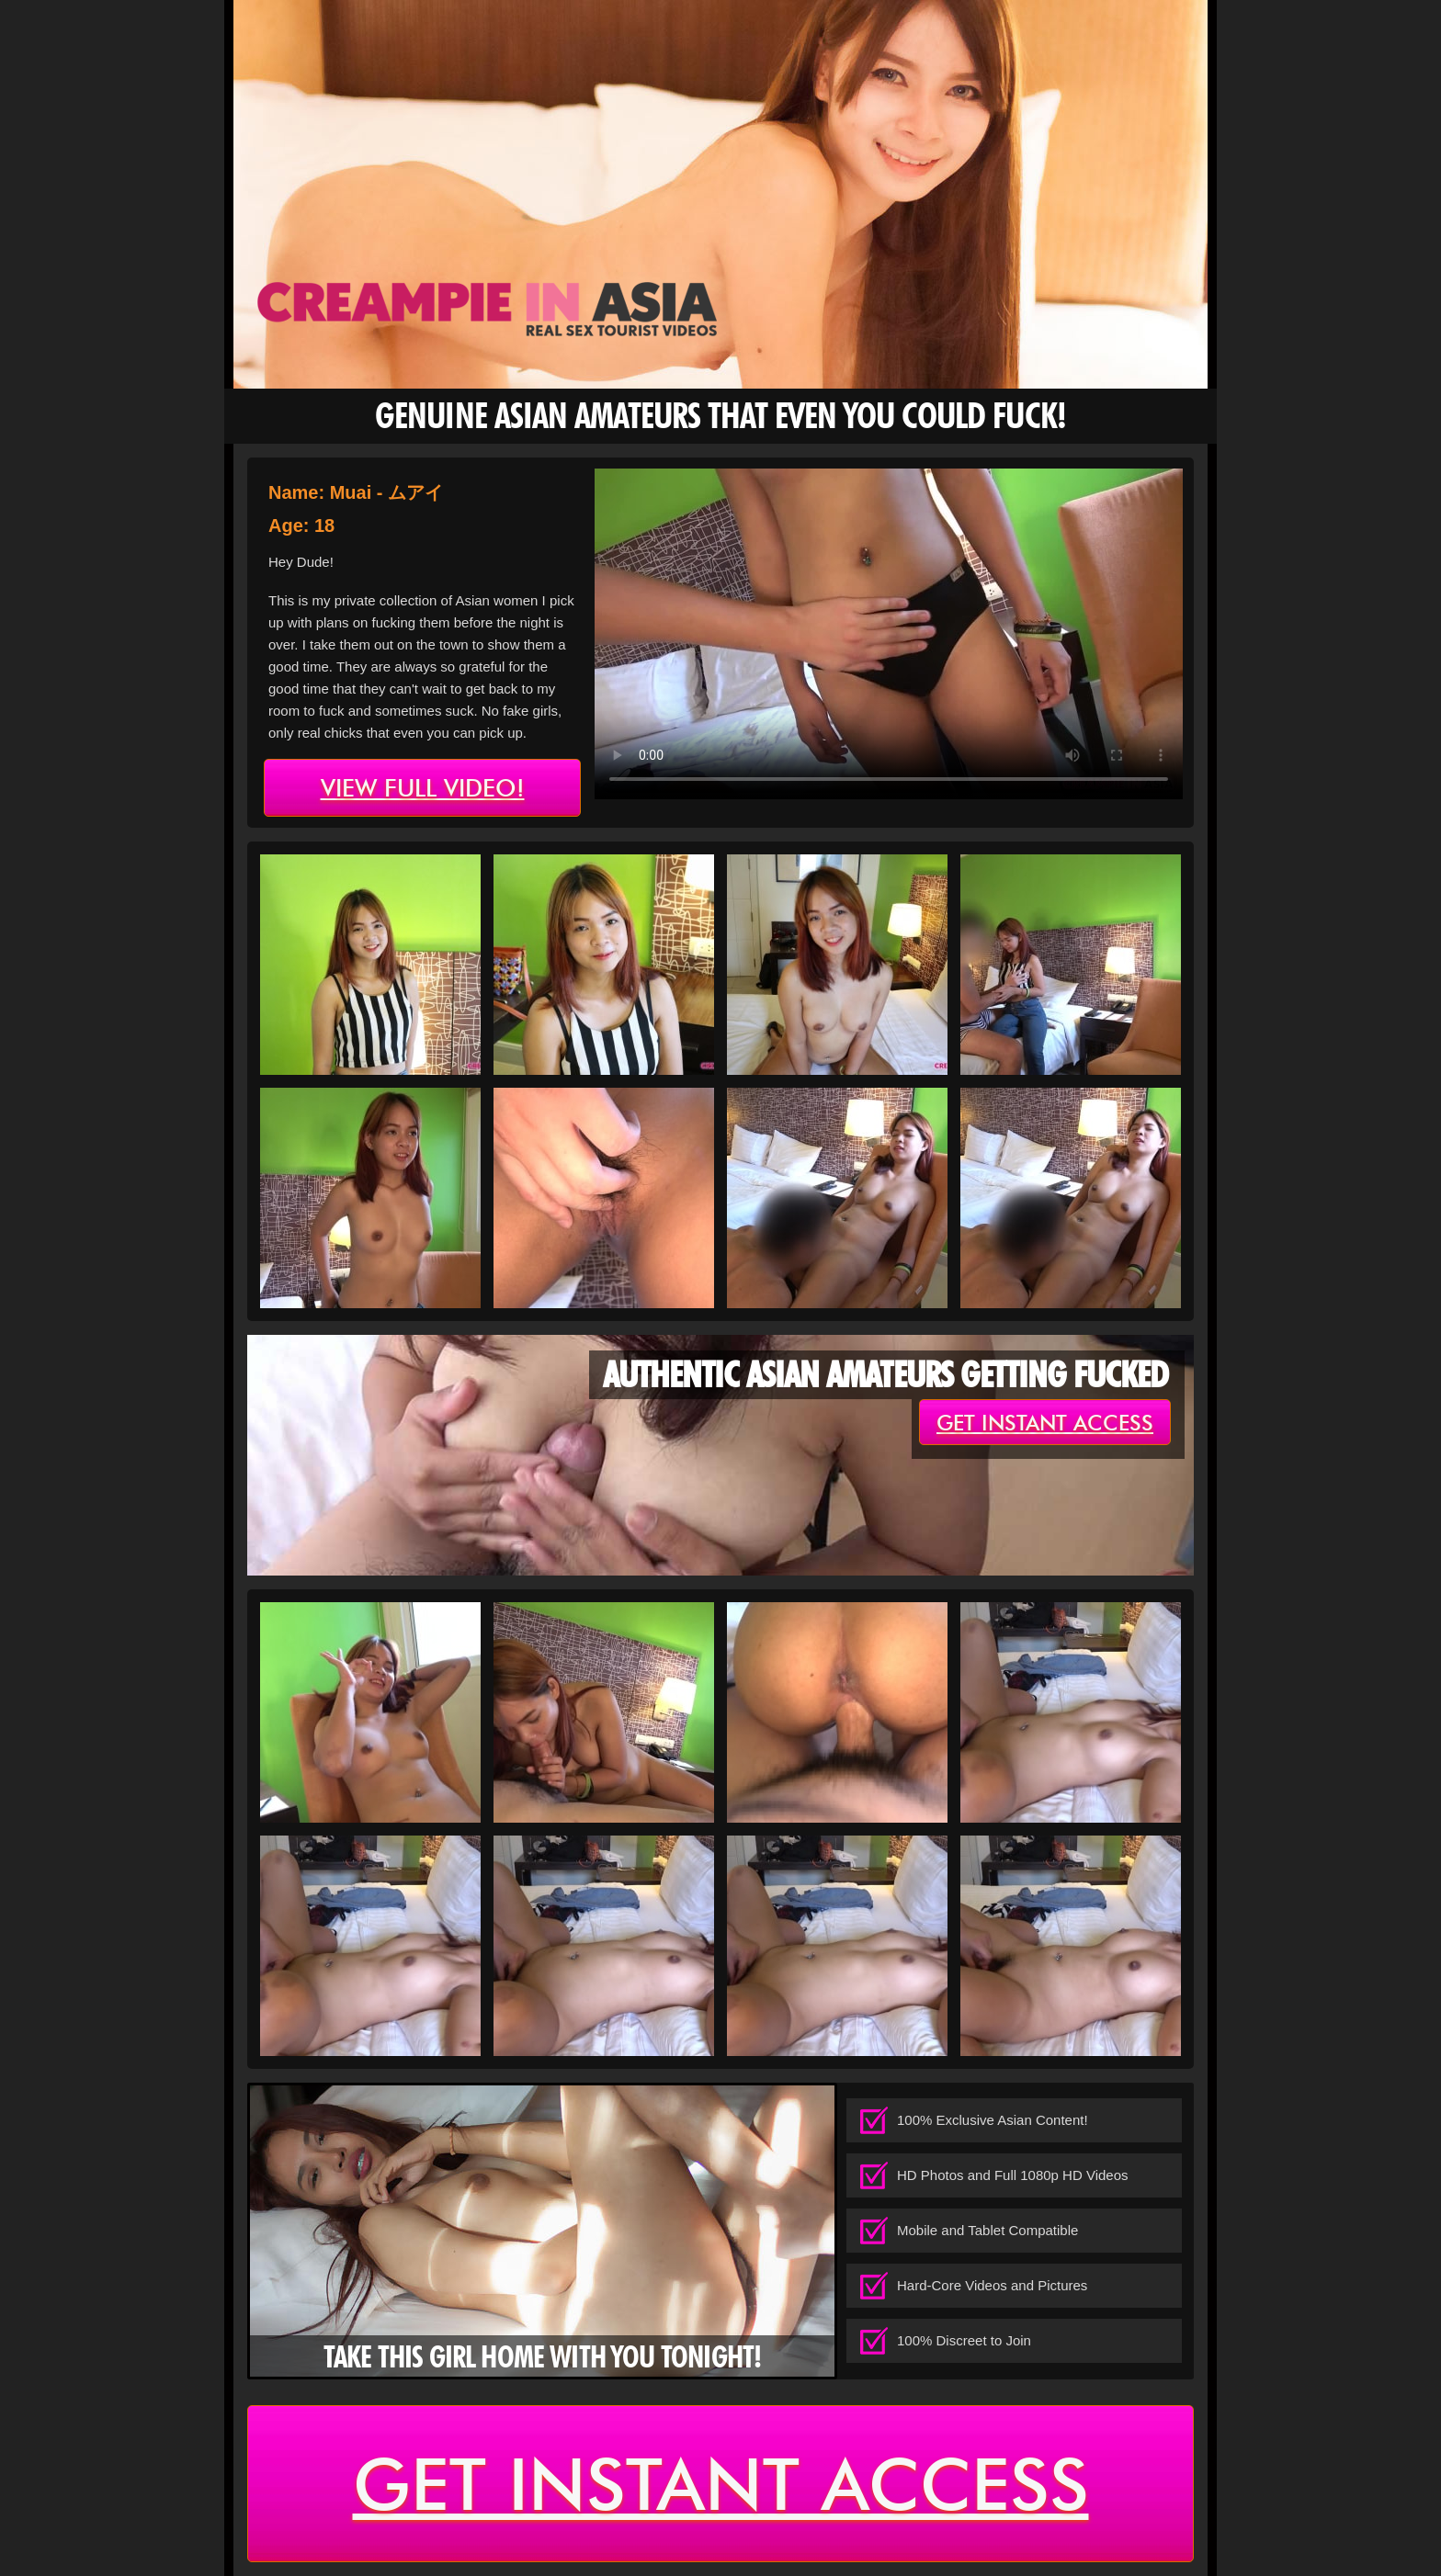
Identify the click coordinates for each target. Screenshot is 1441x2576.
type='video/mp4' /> (889, 634)
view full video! (423, 788)
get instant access (1044, 1423)
